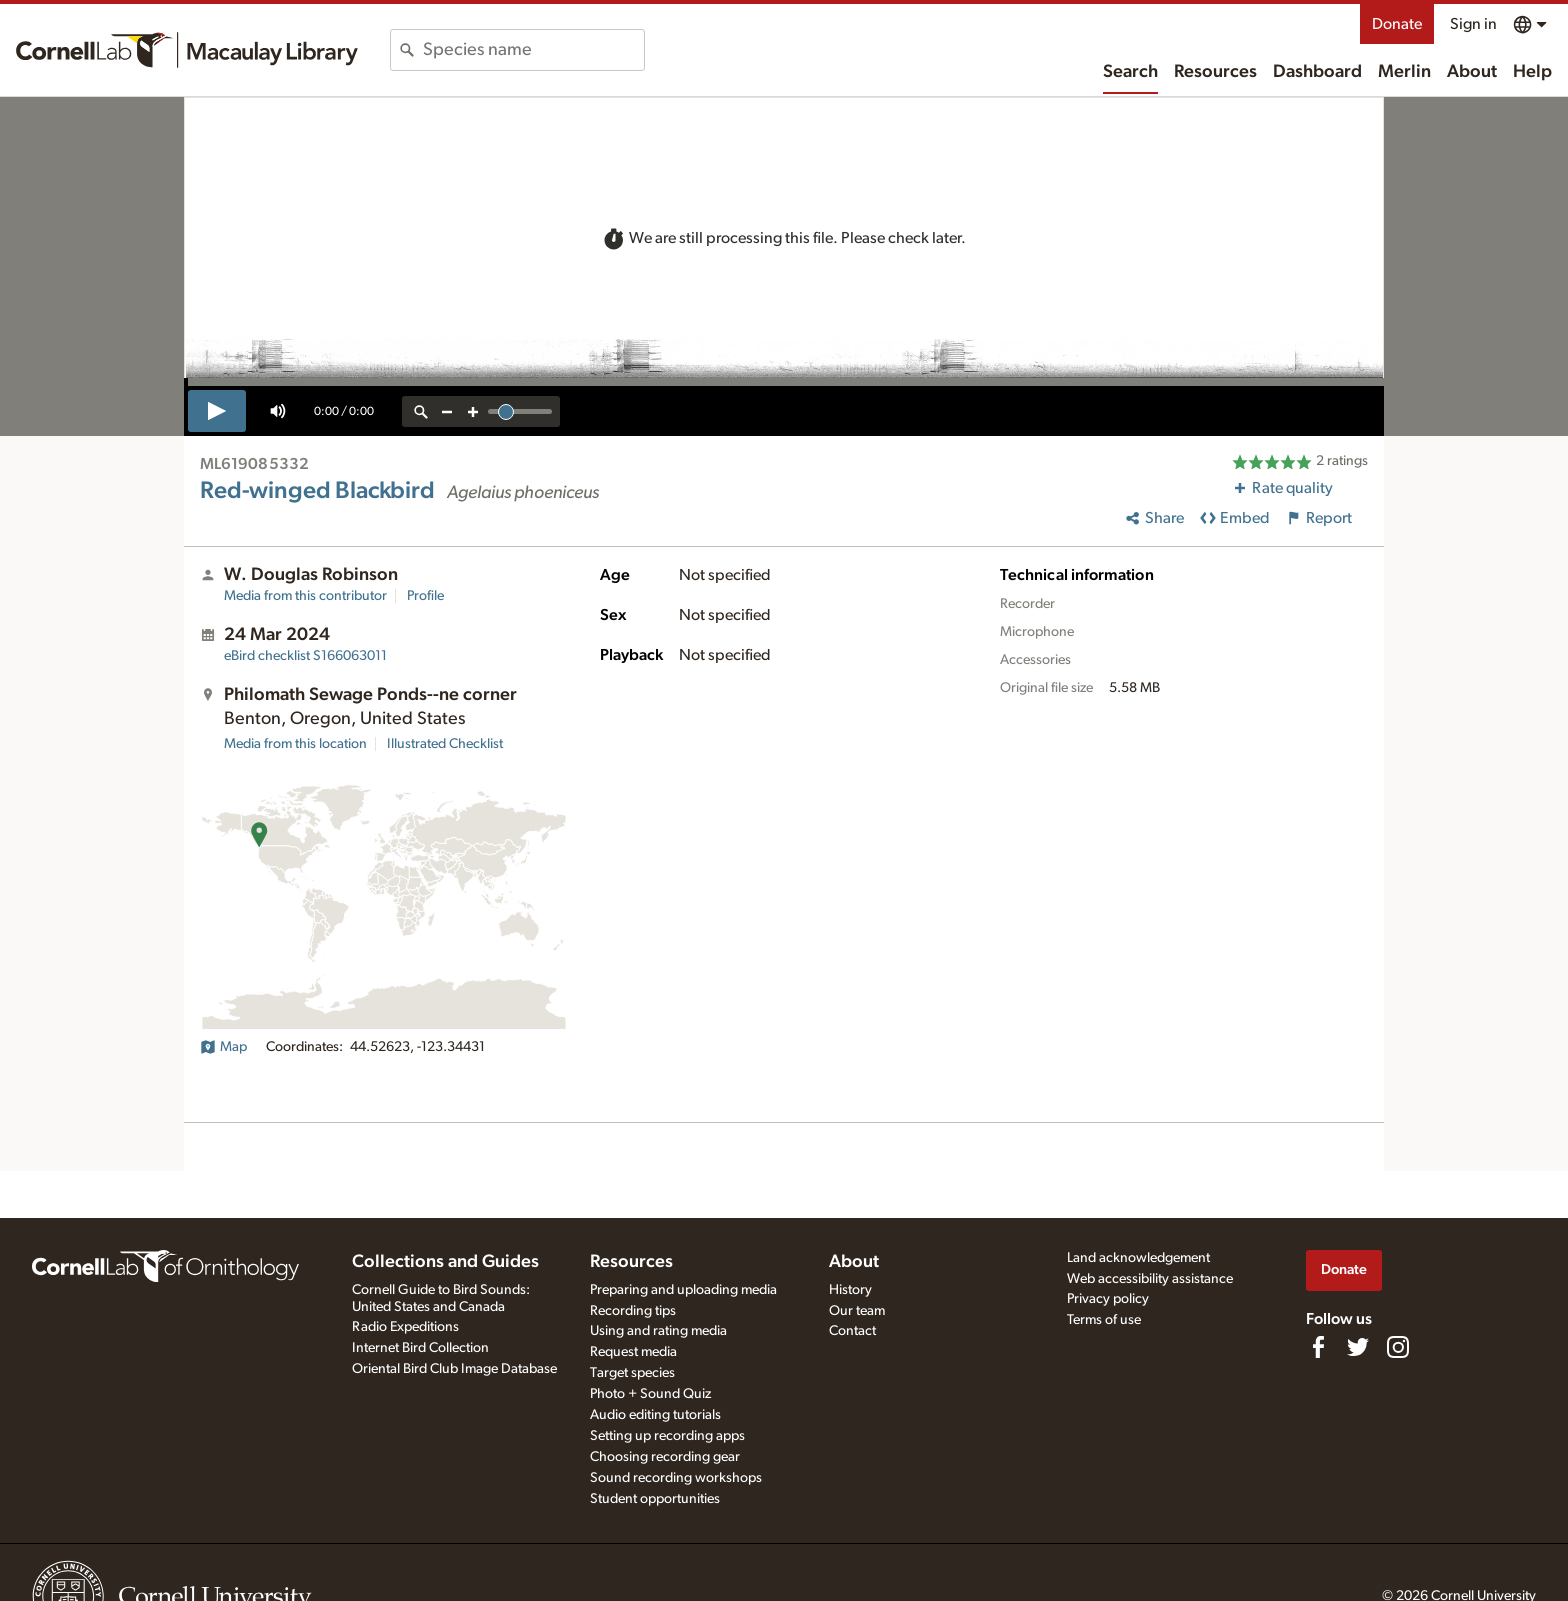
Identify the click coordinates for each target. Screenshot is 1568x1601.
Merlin (1404, 72)
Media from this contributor (305, 596)
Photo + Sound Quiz (650, 1394)
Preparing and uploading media (683, 1290)
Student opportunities (655, 1499)
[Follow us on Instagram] (1398, 1347)
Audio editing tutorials (655, 1415)
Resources (1215, 72)
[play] (217, 411)
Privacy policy (1108, 1299)
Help (1532, 72)
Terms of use (1104, 1320)
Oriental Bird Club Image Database (454, 1369)
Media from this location (295, 744)
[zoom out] (447, 411)
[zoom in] (473, 411)
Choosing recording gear (665, 1457)
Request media (633, 1352)
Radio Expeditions (405, 1327)
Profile (425, 596)
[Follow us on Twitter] (1358, 1347)
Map (223, 1047)
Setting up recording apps (667, 1436)
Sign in (1473, 24)
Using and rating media (658, 1331)
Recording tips (633, 1311)
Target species (632, 1373)
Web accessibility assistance (1150, 1279)
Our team (857, 1311)
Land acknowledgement (1138, 1258)
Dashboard (1317, 72)
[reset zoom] (421, 411)
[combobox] (533, 50)
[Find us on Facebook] (1318, 1347)
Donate (1397, 24)
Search (1130, 72)
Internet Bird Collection (420, 1348)
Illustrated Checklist (445, 744)
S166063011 (305, 656)
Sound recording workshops (676, 1478)
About (1472, 72)
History (850, 1290)
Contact (852, 1331)
